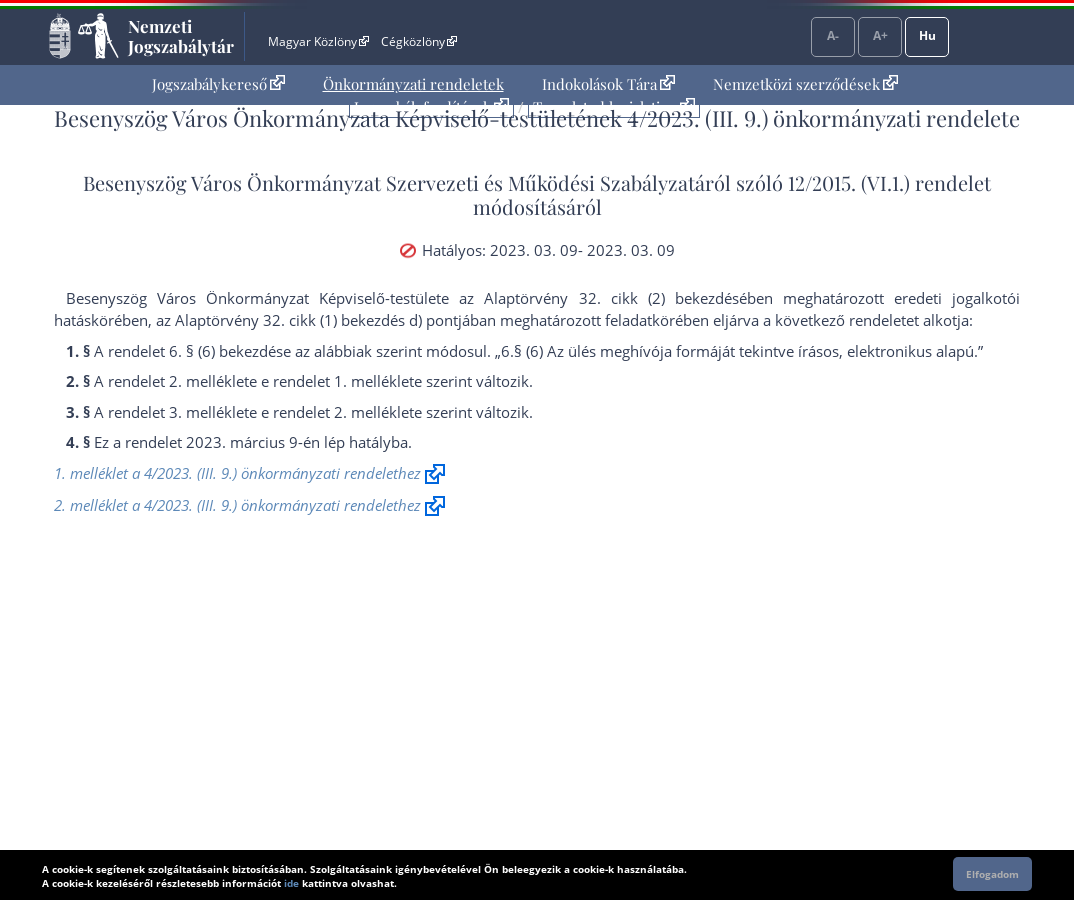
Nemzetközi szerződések (805, 84)
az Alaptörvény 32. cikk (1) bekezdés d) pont (307, 320)
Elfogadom (992, 874)
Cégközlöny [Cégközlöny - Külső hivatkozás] (419, 41)
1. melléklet (374, 381)
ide (291, 883)
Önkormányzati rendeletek (413, 84)
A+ (880, 35)
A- (833, 35)
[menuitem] (218, 84)
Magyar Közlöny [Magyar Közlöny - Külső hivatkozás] (318, 41)
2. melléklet (209, 381)
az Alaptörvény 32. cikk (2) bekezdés (598, 298)
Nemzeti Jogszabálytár (181, 36)
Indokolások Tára (608, 84)
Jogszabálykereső (218, 84)
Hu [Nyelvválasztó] (927, 35)
